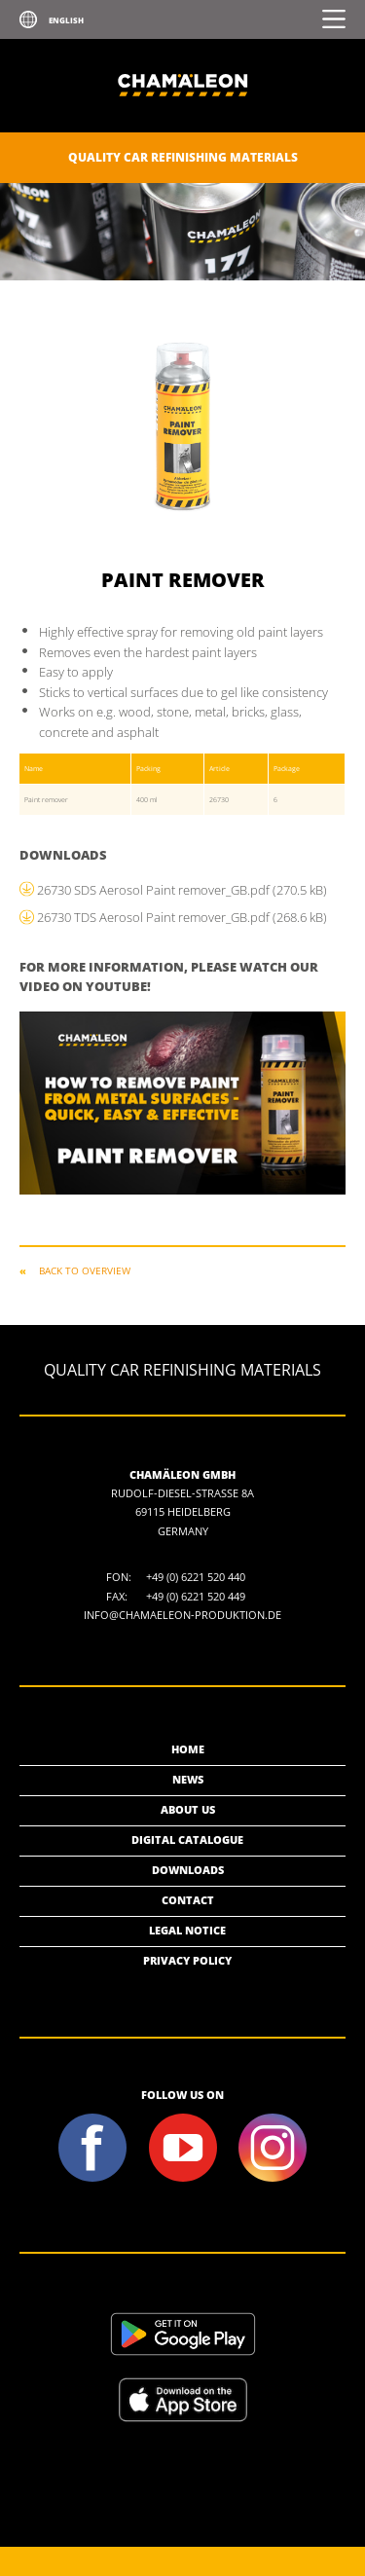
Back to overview (84, 1270)
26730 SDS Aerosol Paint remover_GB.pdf (182, 890)
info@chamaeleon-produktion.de (182, 1614)
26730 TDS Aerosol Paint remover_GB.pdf (182, 917)
